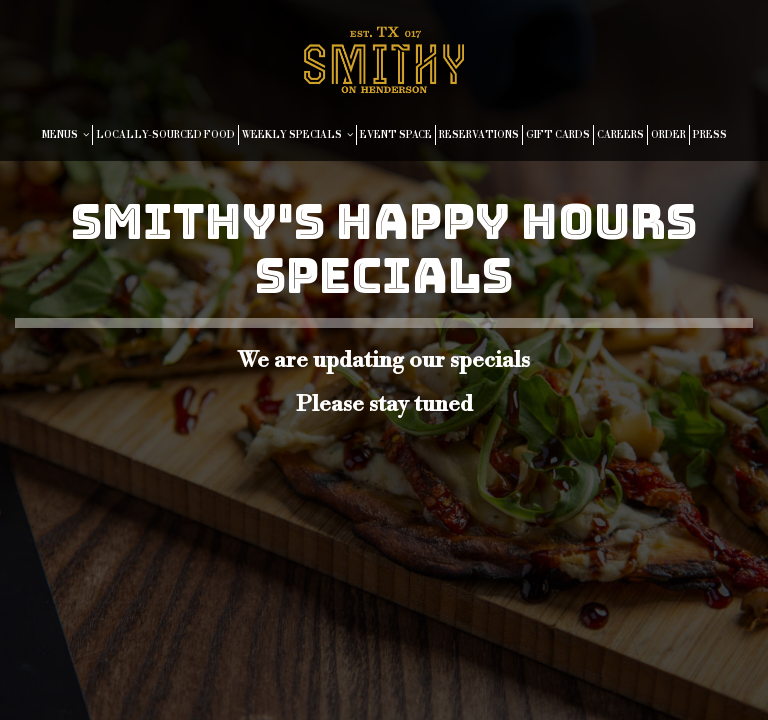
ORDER (668, 135)
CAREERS (620, 135)
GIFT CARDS (558, 135)
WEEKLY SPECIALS (297, 135)
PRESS (710, 135)
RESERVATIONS (479, 135)
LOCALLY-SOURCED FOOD (165, 135)
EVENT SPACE (396, 135)
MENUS (65, 135)
